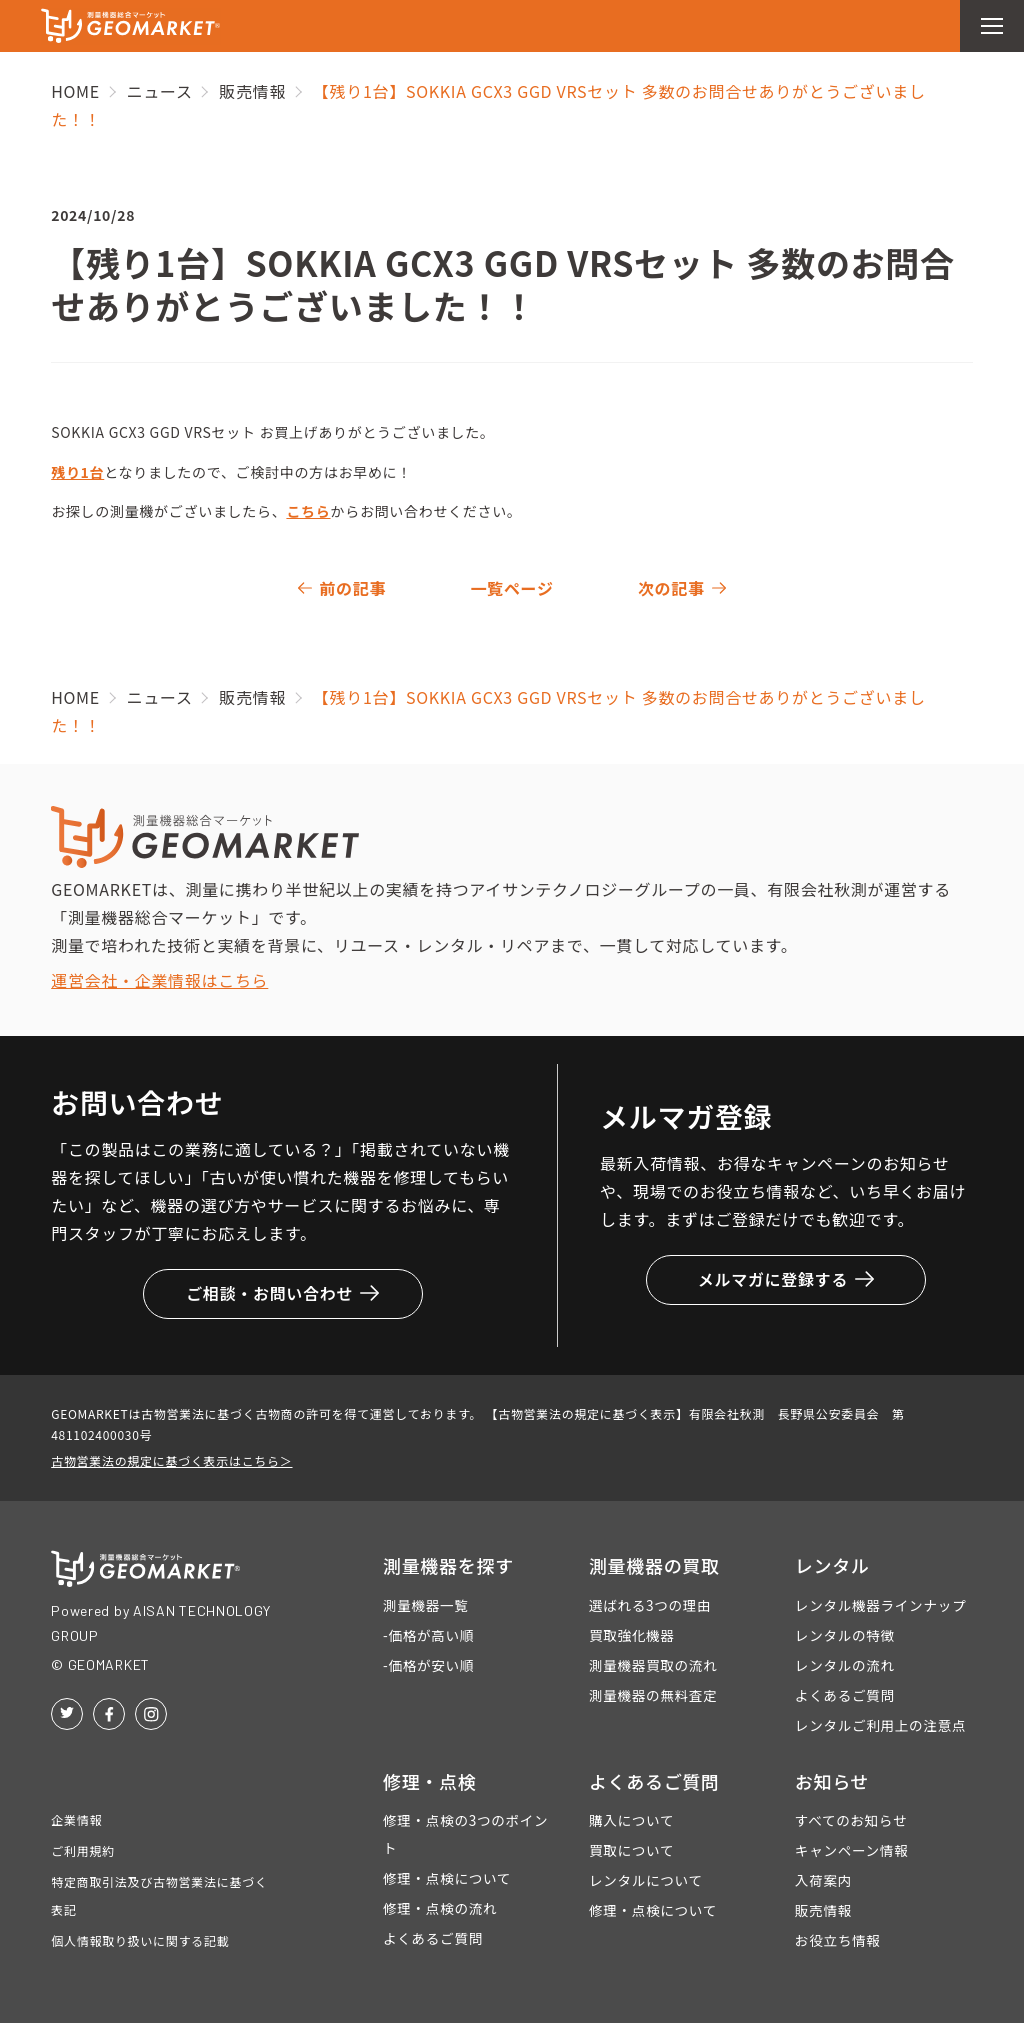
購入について (631, 1820)
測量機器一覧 (426, 1605)
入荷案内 (823, 1880)
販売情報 (823, 1910)
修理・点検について (447, 1878)
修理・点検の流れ (440, 1908)
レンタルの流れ (845, 1665)
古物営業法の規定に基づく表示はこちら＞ (171, 1460)
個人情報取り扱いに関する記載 (140, 1940)
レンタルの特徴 (845, 1635)
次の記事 (671, 588)
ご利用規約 (83, 1850)
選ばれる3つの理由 (650, 1605)
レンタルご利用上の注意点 (880, 1725)
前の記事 (352, 588)
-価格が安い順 (428, 1665)
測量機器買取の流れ (653, 1665)
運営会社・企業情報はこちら (159, 980)
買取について (631, 1850)
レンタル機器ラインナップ (880, 1605)
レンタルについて (646, 1880)
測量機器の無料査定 (653, 1695)
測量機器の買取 (654, 1565)
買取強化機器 (632, 1635)
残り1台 (77, 472)
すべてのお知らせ (851, 1820)
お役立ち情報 (838, 1940)
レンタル (832, 1565)
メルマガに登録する (786, 1279)
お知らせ (832, 1781)
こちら (308, 511)
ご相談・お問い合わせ (283, 1293)
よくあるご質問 (845, 1695)
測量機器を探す (448, 1565)
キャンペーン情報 (852, 1850)
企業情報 (76, 1819)
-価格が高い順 (428, 1635)
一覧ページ (511, 588)
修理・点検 (429, 1781)
